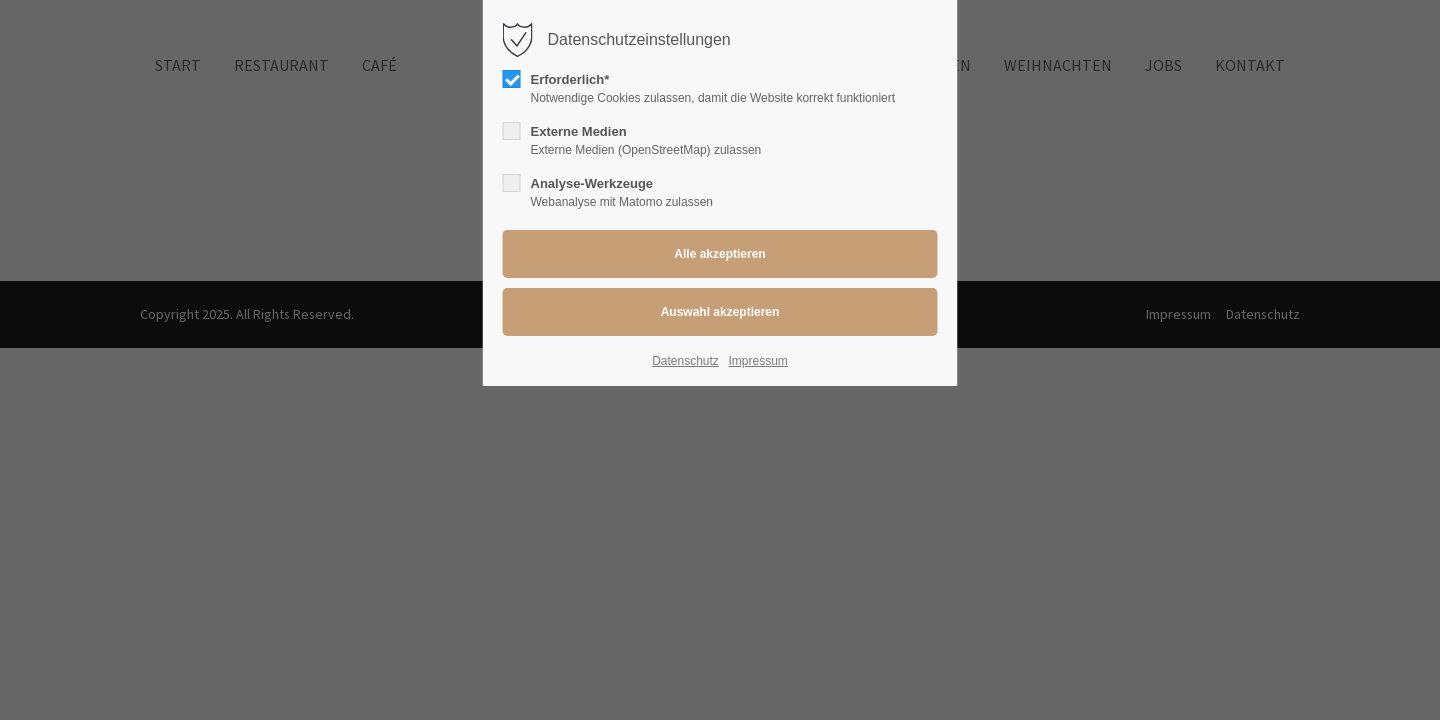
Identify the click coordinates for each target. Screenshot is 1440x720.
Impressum (757, 361)
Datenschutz (685, 361)
